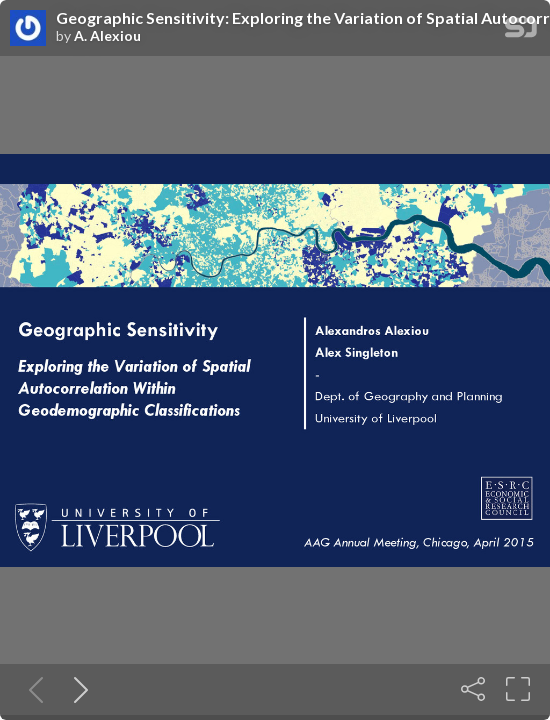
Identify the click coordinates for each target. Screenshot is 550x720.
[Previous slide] (32, 689)
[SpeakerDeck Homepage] (521, 31)
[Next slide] (77, 689)
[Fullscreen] (518, 689)
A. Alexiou (107, 36)
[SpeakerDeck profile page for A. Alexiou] (28, 29)
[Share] (473, 689)
